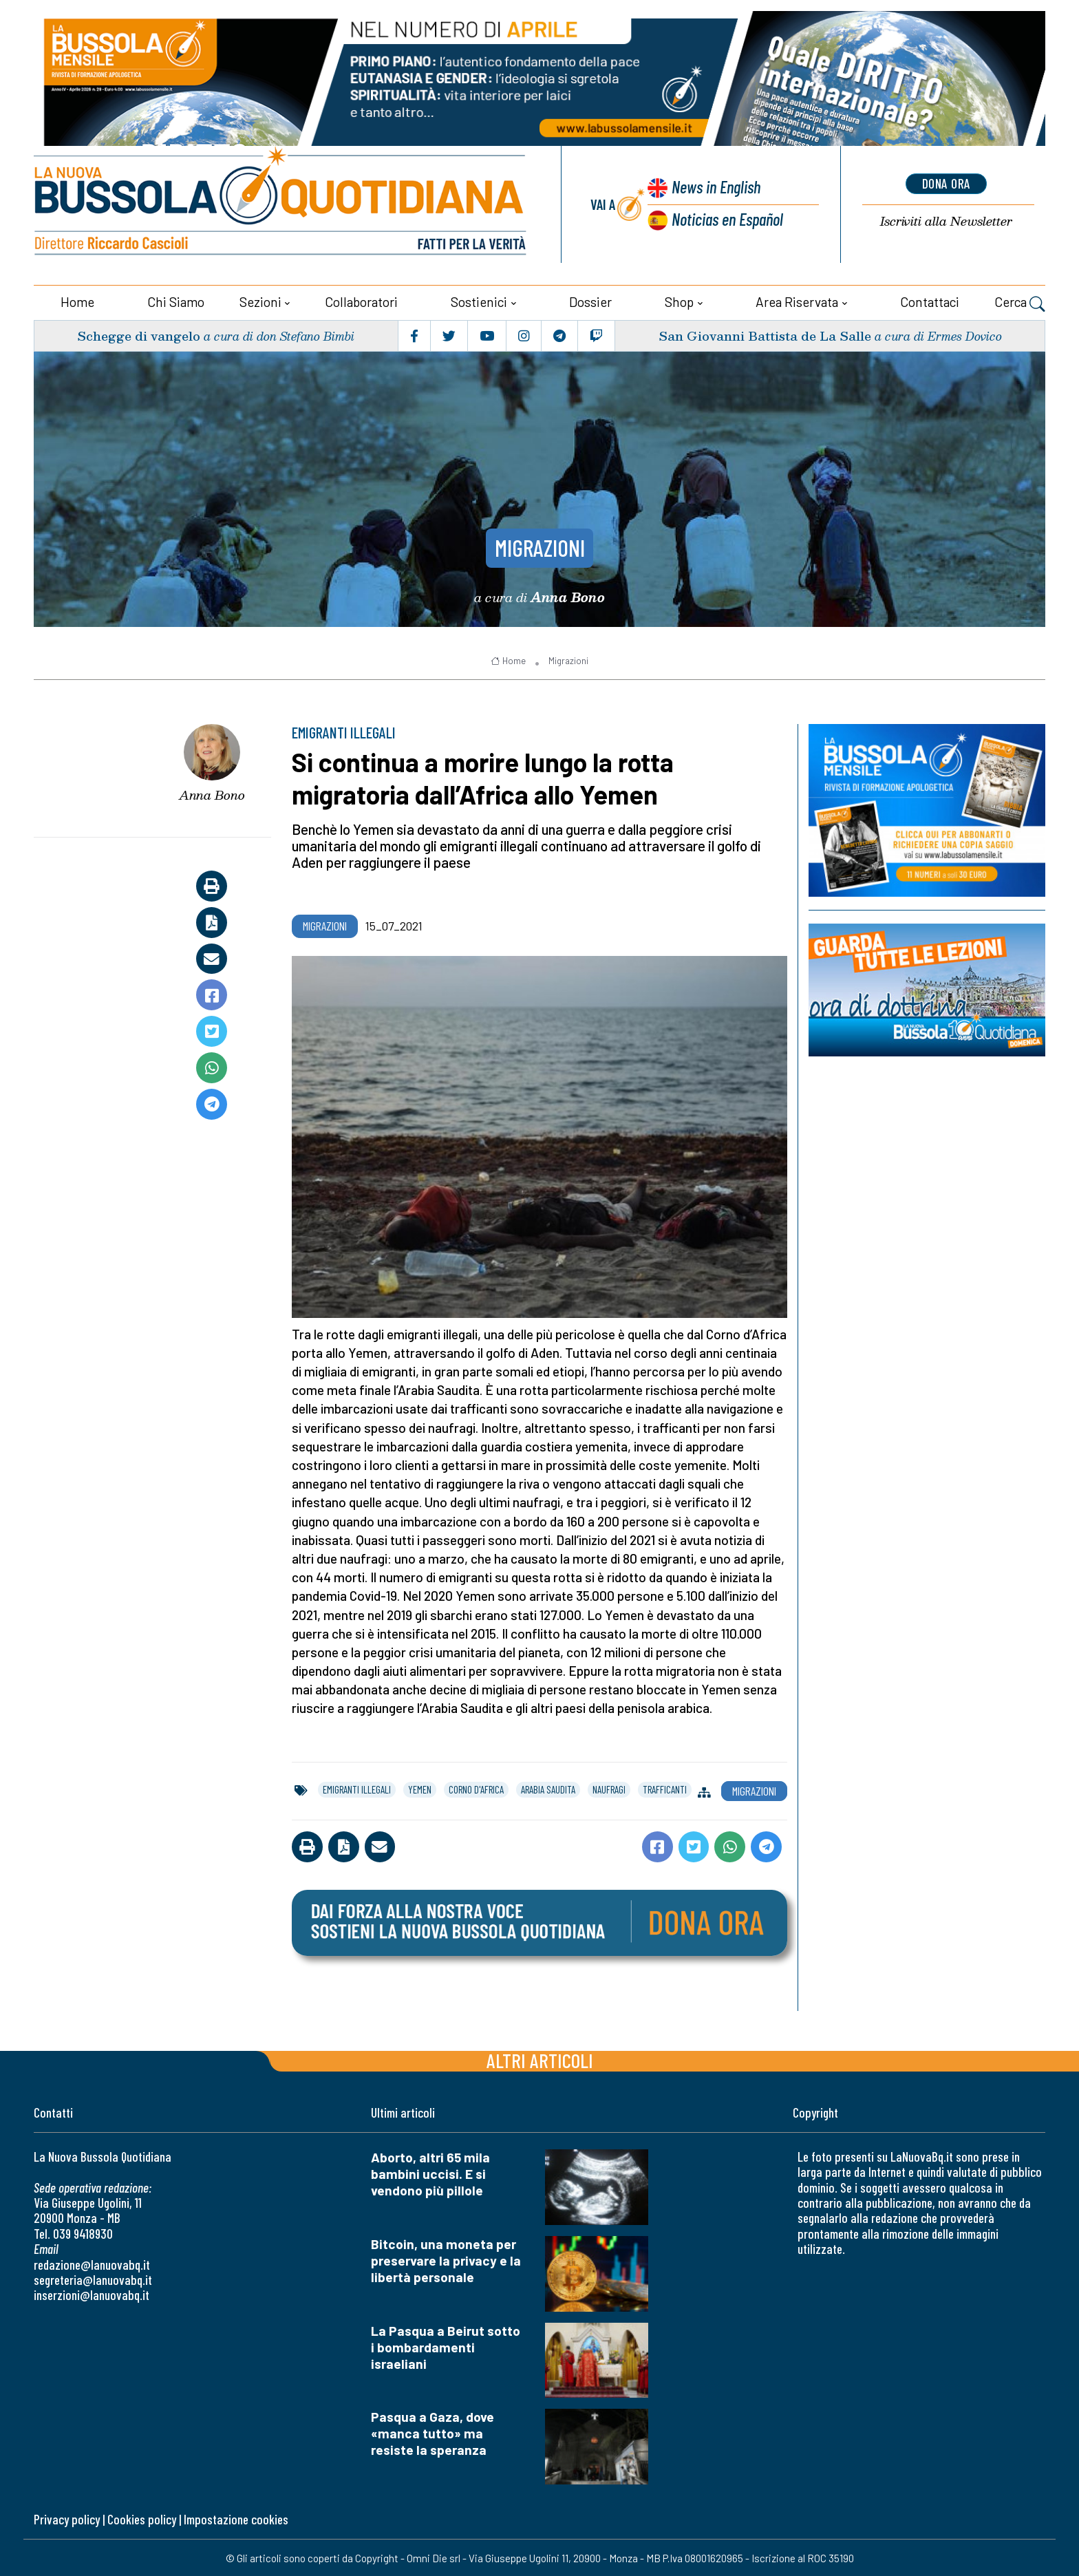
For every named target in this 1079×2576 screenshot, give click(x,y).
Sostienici (479, 301)
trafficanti (665, 1788)
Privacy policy (67, 2518)
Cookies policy (141, 2518)
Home (77, 301)
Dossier (590, 301)
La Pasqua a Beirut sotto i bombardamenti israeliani (445, 2346)
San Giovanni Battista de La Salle (764, 335)
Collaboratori (361, 301)
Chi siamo (175, 301)
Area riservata (797, 301)
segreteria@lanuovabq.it (93, 2279)
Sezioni (260, 301)
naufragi (609, 1788)
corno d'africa (476, 1788)
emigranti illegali (357, 1788)
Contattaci (929, 301)
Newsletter (946, 220)
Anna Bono (212, 794)
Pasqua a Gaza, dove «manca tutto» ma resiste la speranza (432, 2432)
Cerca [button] (1019, 302)
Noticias (727, 217)
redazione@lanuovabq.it (92, 2264)
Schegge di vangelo (138, 335)
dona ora (946, 183)
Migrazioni (540, 546)
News (715, 186)
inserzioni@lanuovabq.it (91, 2294)
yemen (419, 1788)
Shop (679, 301)
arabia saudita (548, 1788)
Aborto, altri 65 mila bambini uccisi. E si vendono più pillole (430, 2173)
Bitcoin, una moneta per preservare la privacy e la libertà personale (446, 2259)
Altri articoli (540, 2059)
